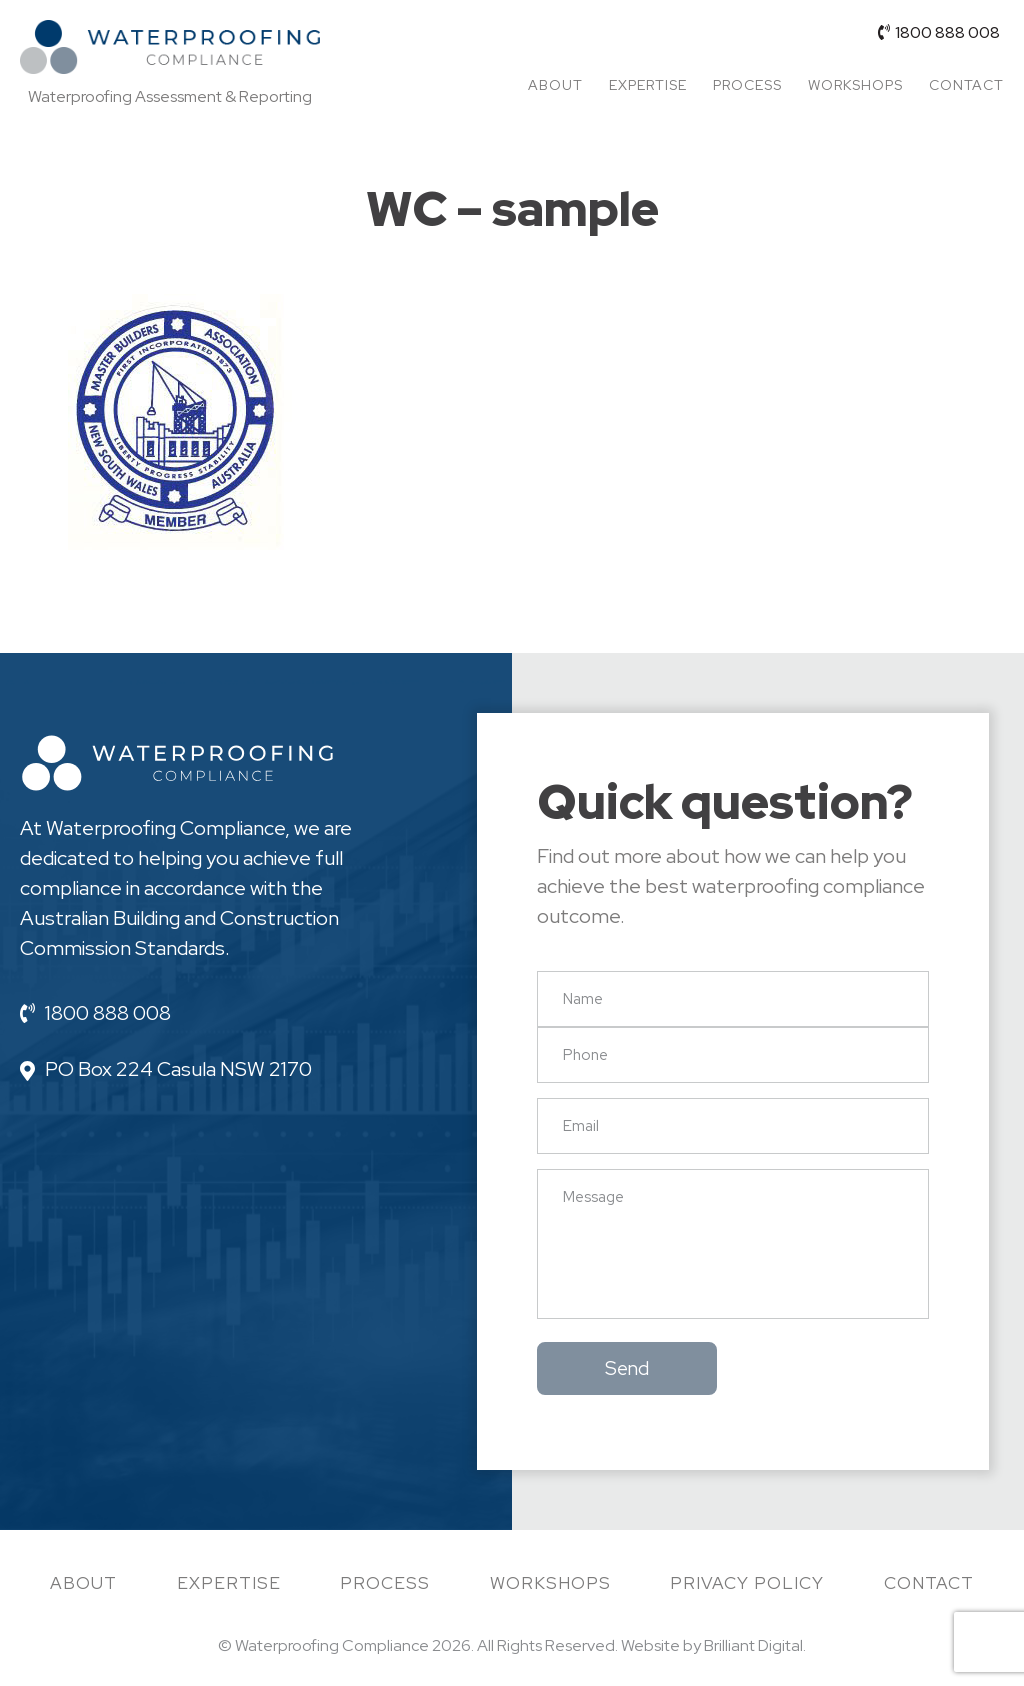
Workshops (855, 85)
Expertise (648, 85)
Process (747, 85)
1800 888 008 (939, 32)
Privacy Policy (747, 1583)
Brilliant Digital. (755, 1645)
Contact (966, 85)
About (555, 85)
